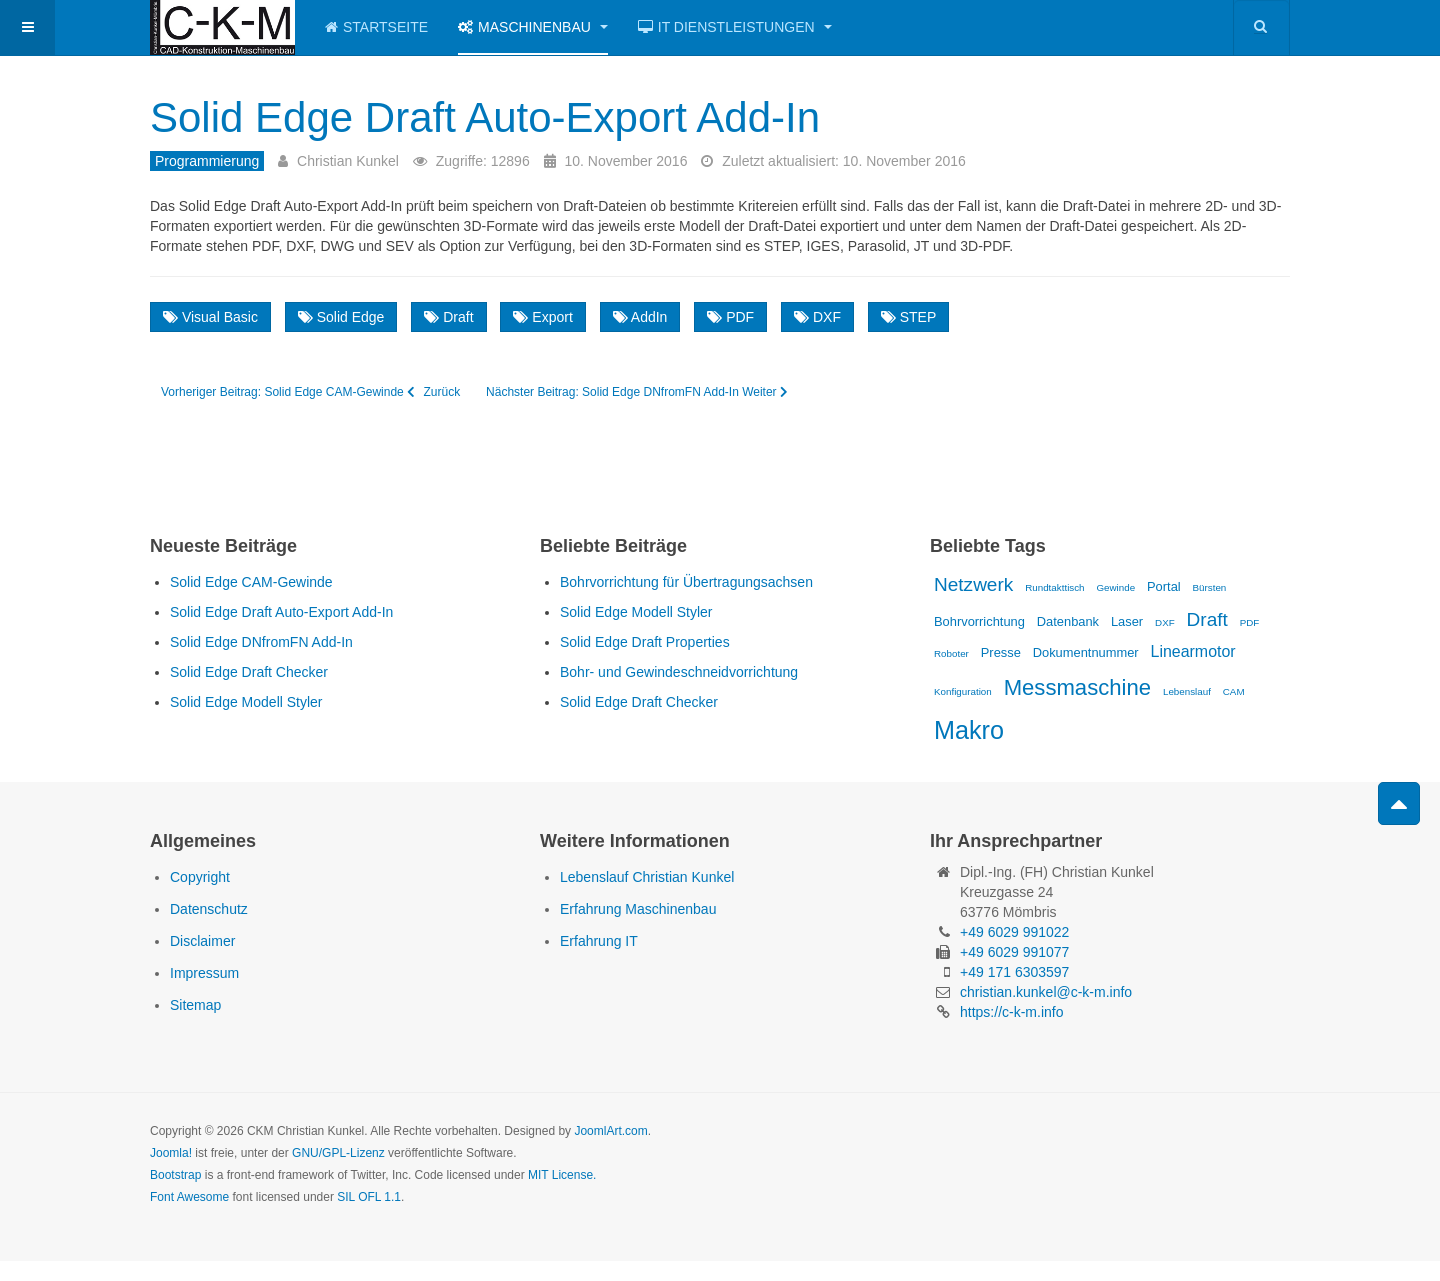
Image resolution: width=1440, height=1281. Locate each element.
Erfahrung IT (599, 941)
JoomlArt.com (610, 1131)
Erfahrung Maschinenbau (638, 909)
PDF (730, 317)
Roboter (951, 653)
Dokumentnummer (1086, 652)
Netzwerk (973, 584)
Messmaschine (1077, 687)
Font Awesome (189, 1197)
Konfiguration (963, 691)
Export (542, 317)
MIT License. (562, 1175)
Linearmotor (1193, 651)
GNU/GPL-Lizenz (338, 1153)
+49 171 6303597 (1014, 972)
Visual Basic (210, 317)
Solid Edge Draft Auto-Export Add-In (485, 117)
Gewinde (1115, 587)
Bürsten (1210, 587)
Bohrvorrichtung (979, 621)
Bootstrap (175, 1175)
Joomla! (171, 1153)
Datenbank (1068, 621)
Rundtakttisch (1054, 587)
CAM (1234, 691)
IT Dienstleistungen (735, 27)
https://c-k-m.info (1011, 1012)
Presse (1001, 652)
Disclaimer (202, 941)
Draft (448, 317)
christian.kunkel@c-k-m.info (1046, 992)
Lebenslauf (1187, 691)
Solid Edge (341, 317)
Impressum (204, 973)
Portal (1164, 586)
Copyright (200, 877)
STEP (908, 317)
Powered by (1199, 1148)
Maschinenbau (533, 27)
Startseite (376, 27)
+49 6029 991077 (1014, 952)
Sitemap (195, 1005)
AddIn (640, 317)
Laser (1127, 621)
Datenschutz (209, 909)
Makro (969, 730)
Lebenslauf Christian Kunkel (647, 877)
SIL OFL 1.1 (369, 1197)
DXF (817, 317)
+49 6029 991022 (1014, 932)
